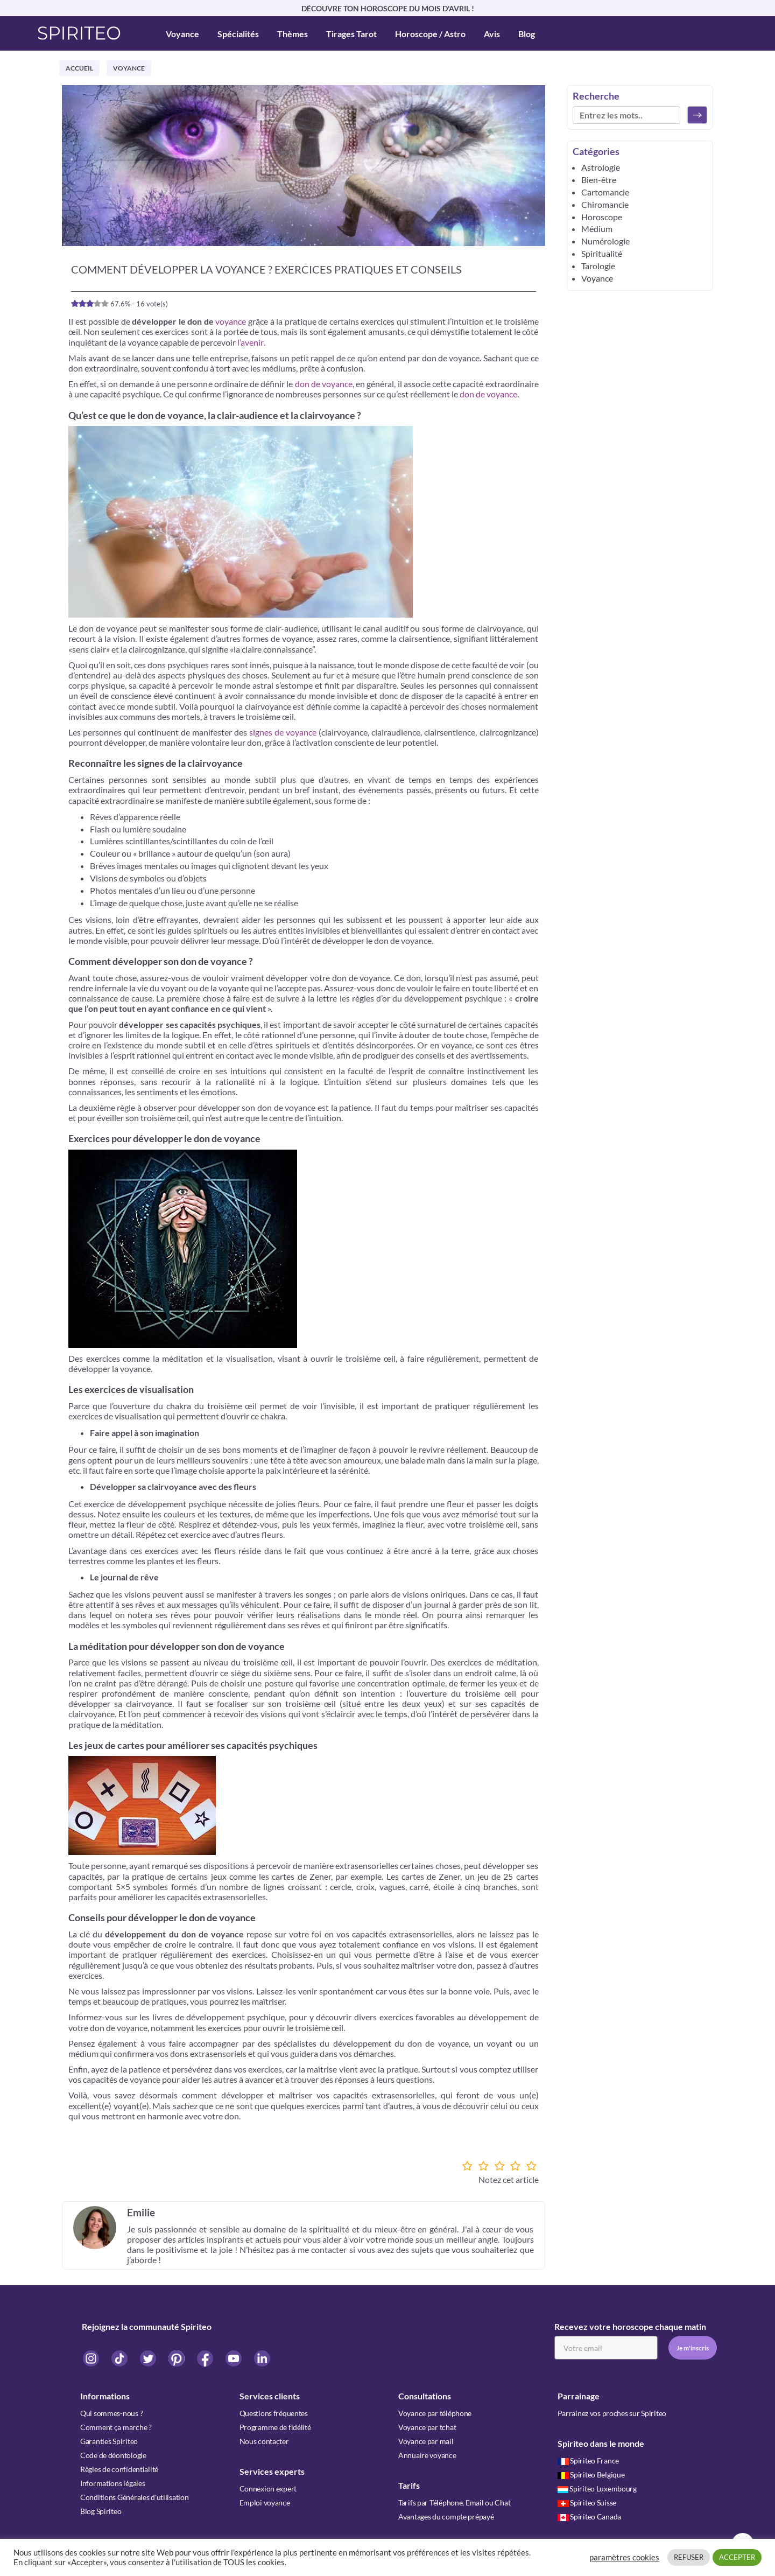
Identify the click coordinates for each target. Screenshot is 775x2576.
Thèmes (292, 34)
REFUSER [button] (688, 2557)
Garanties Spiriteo (109, 2441)
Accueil (79, 68)
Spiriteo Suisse (587, 2502)
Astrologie (600, 167)
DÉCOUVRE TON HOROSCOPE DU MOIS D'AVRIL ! (387, 8)
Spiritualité (601, 253)
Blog (526, 34)
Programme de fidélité (275, 2427)
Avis (492, 34)
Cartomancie (605, 192)
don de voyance (324, 384)
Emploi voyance (264, 2502)
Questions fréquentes (273, 2413)
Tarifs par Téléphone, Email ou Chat (454, 2502)
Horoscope (601, 217)
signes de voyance (282, 732)
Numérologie (605, 241)
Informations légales (112, 2483)
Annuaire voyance (427, 2455)
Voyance (182, 34)
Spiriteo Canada (590, 2516)
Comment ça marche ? (116, 2427)
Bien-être (598, 179)
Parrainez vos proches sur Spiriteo (612, 2413)
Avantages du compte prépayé (446, 2516)
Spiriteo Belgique (591, 2474)
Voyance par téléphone (434, 2413)
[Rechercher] (697, 115)
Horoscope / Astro (430, 34)
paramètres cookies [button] (624, 2557)
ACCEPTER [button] (737, 2557)
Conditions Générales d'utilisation (134, 2497)
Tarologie (598, 266)
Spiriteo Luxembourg (597, 2488)
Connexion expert (268, 2488)
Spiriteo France (588, 2460)
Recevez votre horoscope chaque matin (630, 2326)
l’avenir (250, 342)
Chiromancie (605, 204)
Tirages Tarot (351, 34)
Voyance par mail (426, 2441)
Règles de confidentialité (119, 2469)
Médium (596, 228)
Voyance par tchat (427, 2427)
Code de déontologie (113, 2455)
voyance (230, 321)
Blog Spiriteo (100, 2511)
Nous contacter (264, 2441)
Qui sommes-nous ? (111, 2413)
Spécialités (238, 34)
